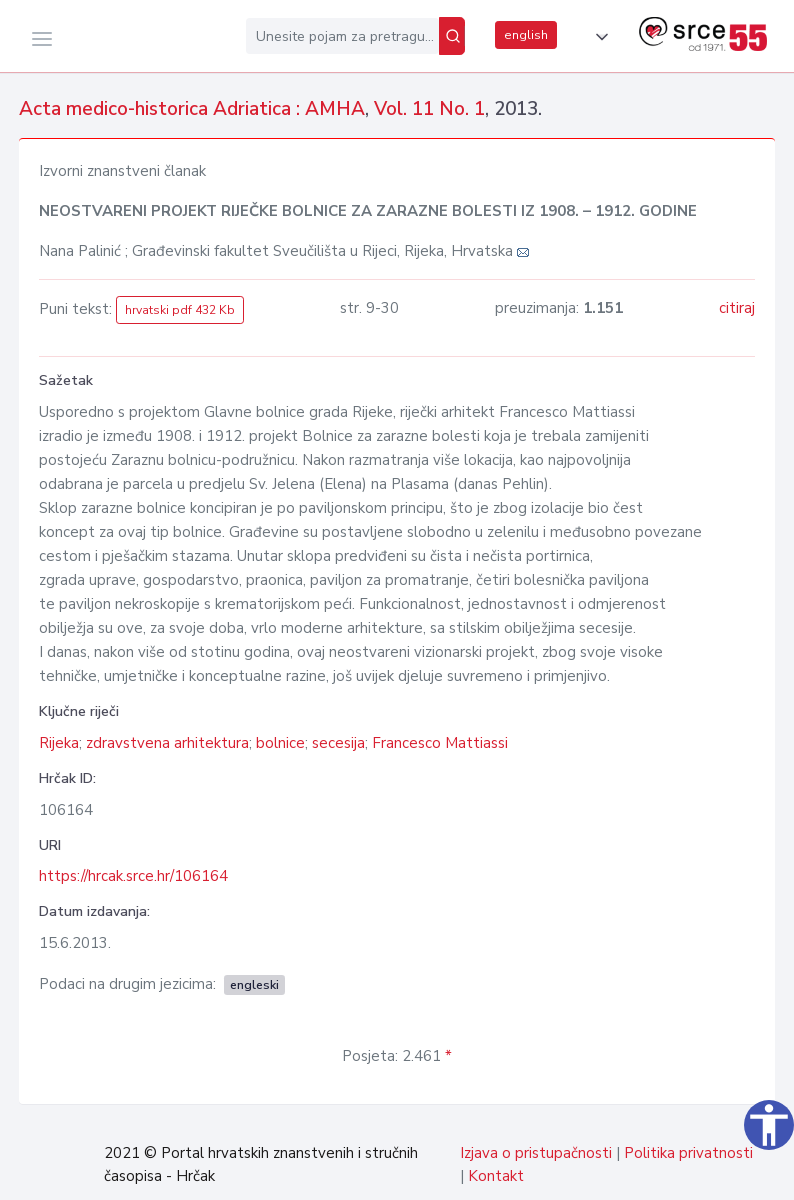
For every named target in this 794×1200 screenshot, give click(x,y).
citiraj (737, 308)
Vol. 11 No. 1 (429, 109)
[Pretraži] (452, 36)
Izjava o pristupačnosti (536, 1153)
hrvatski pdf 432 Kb (180, 310)
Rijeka (59, 743)
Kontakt (496, 1176)
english (526, 35)
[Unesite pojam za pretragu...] (342, 36)
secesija (338, 743)
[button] (598, 37)
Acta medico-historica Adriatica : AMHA (192, 109)
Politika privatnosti (688, 1153)
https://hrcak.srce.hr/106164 (133, 876)
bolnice (280, 743)
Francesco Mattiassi (440, 743)
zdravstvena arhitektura (167, 743)
